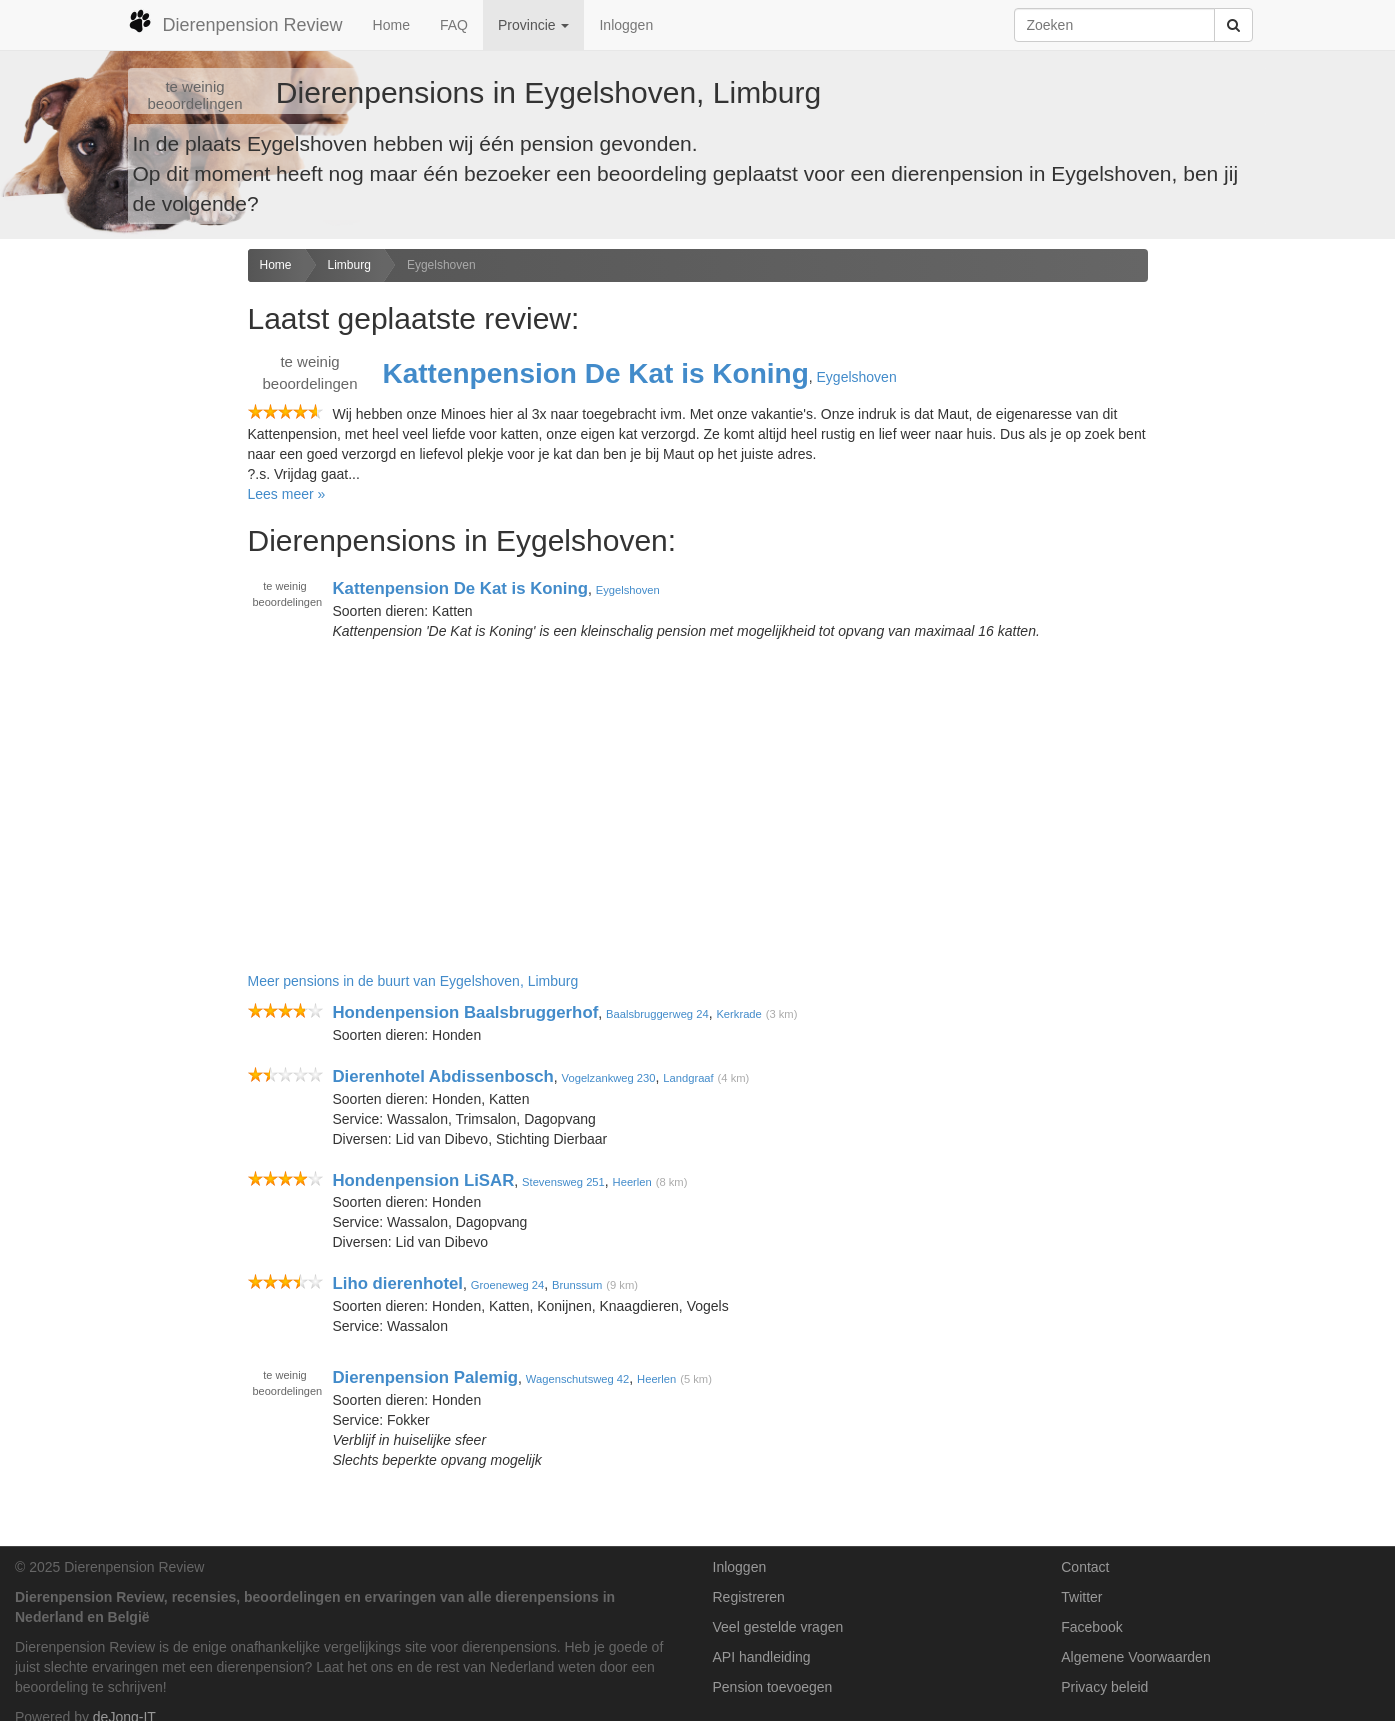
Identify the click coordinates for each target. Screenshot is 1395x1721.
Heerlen (632, 1182)
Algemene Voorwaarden (1135, 1657)
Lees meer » (287, 494)
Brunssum (577, 1285)
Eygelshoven (441, 265)
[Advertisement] (116, 564)
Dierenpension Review (235, 22)
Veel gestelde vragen (778, 1627)
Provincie (533, 25)
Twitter (1081, 1597)
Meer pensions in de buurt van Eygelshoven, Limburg (413, 981)
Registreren (749, 1597)
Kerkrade (738, 1014)
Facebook (1091, 1627)
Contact (1085, 1567)
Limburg (349, 265)
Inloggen (626, 25)
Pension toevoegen (773, 1687)
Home (391, 25)
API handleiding (762, 1657)
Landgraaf (688, 1078)
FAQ (454, 25)
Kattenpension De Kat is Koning (596, 373)
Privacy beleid (1104, 1687)
